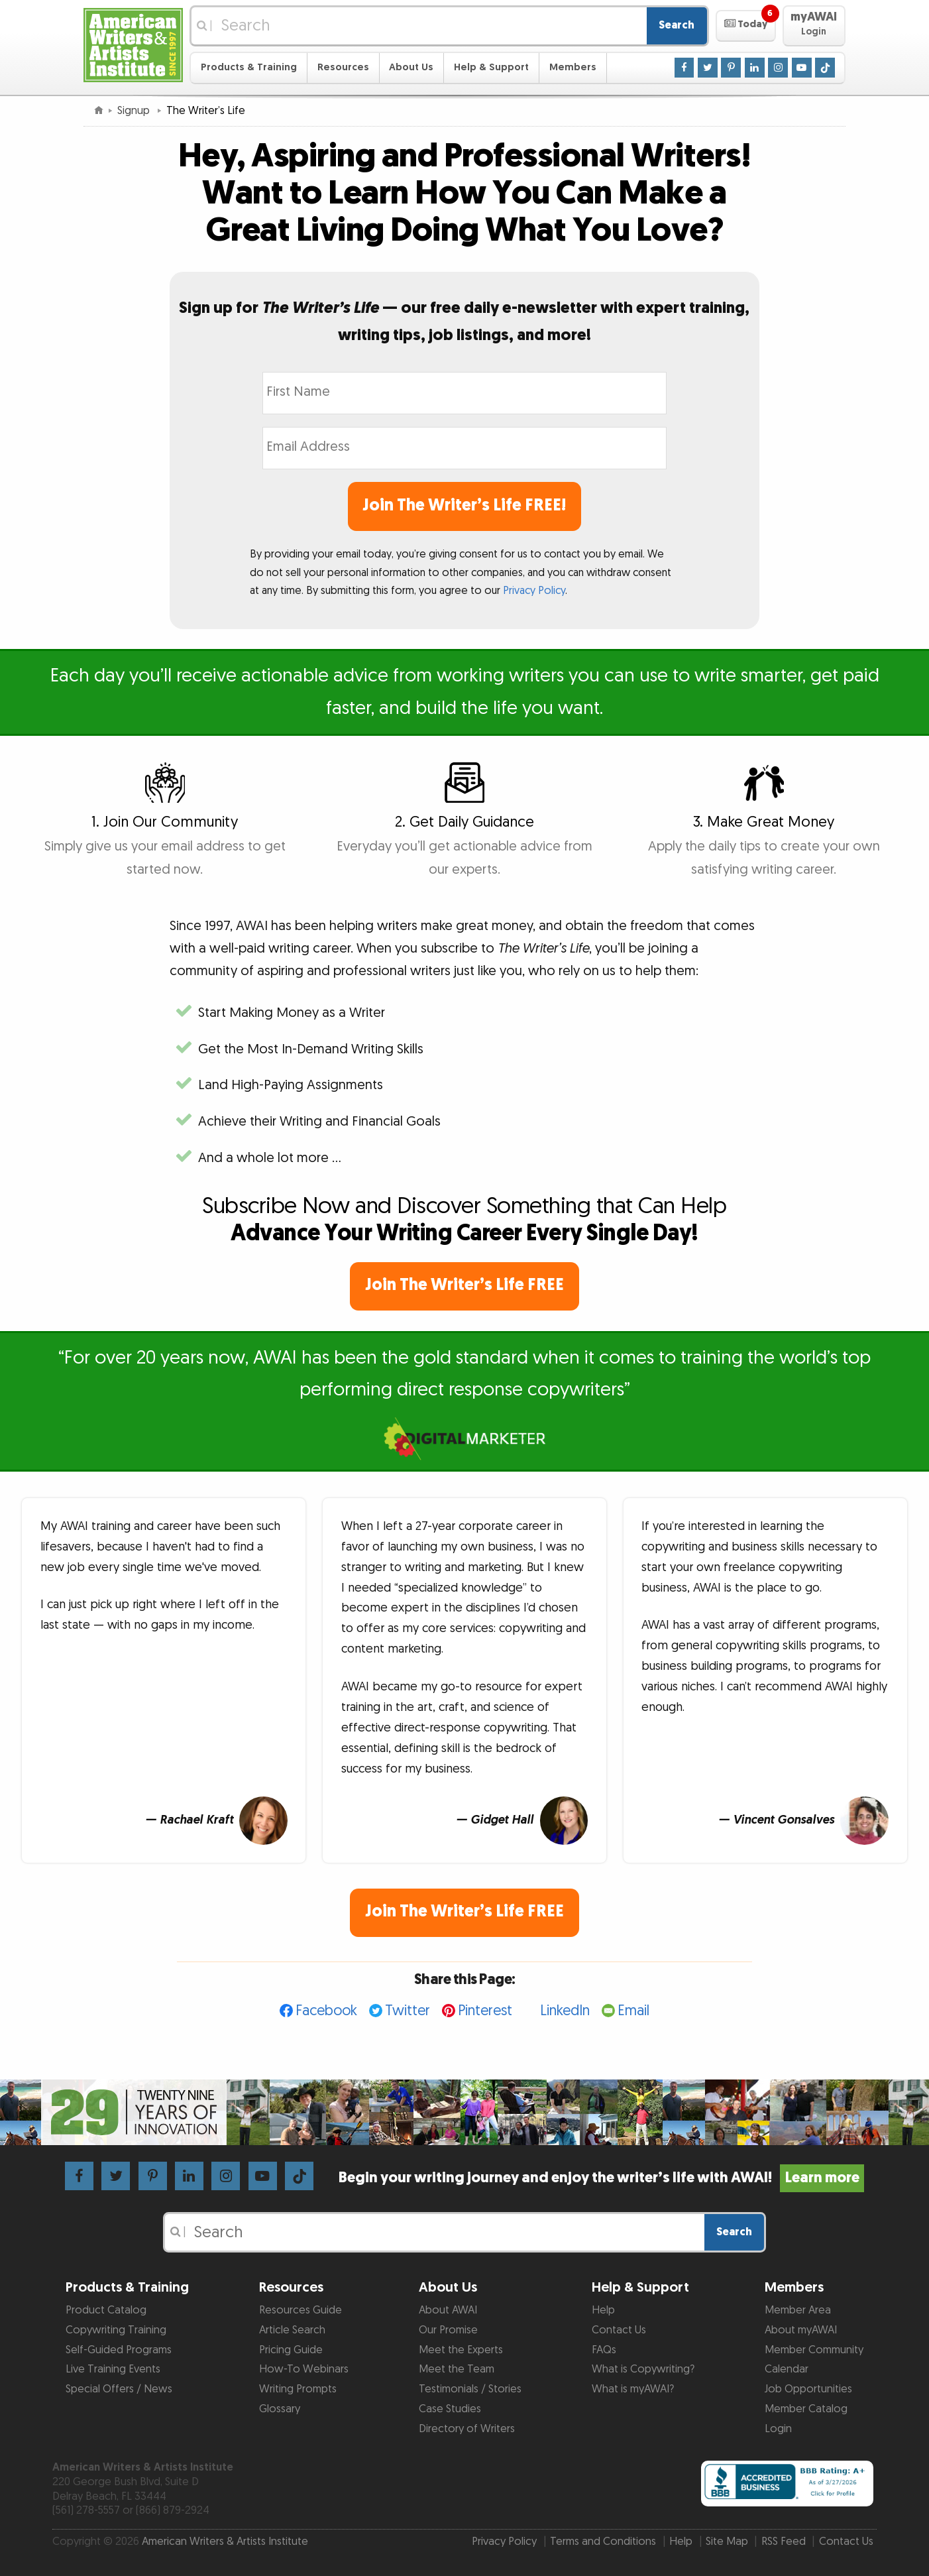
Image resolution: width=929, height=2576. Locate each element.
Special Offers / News (119, 2389)
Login (778, 2429)
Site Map (727, 2541)
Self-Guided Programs (119, 2350)
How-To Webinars (304, 2369)
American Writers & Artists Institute (225, 2541)
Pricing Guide (291, 2350)
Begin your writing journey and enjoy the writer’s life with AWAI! (601, 2178)
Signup (134, 110)
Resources (343, 67)
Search (676, 25)
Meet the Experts (461, 2350)
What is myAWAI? (633, 2389)
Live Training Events (113, 2369)
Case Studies (450, 2409)
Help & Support (491, 67)
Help (603, 2310)
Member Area (798, 2310)
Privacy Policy (534, 591)
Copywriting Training (116, 2330)
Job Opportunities (808, 2389)
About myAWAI (801, 2330)
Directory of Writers (467, 2429)
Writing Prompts (298, 2389)
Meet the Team (456, 2369)
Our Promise (448, 2330)
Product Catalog (106, 2310)
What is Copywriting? (643, 2369)
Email (633, 2010)
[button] (746, 26)
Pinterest (485, 2010)
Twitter (407, 2010)
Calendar (786, 2369)
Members (572, 67)
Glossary (279, 2409)
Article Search (292, 2330)
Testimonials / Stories (470, 2389)
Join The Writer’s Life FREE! (464, 505)
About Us (411, 67)
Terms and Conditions (603, 2541)
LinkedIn (565, 2010)
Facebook (326, 2010)
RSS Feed (783, 2541)
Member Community (814, 2350)
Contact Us (619, 2330)
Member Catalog (806, 2409)
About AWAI (448, 2310)
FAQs (604, 2350)
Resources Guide (300, 2310)
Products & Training (249, 67)
